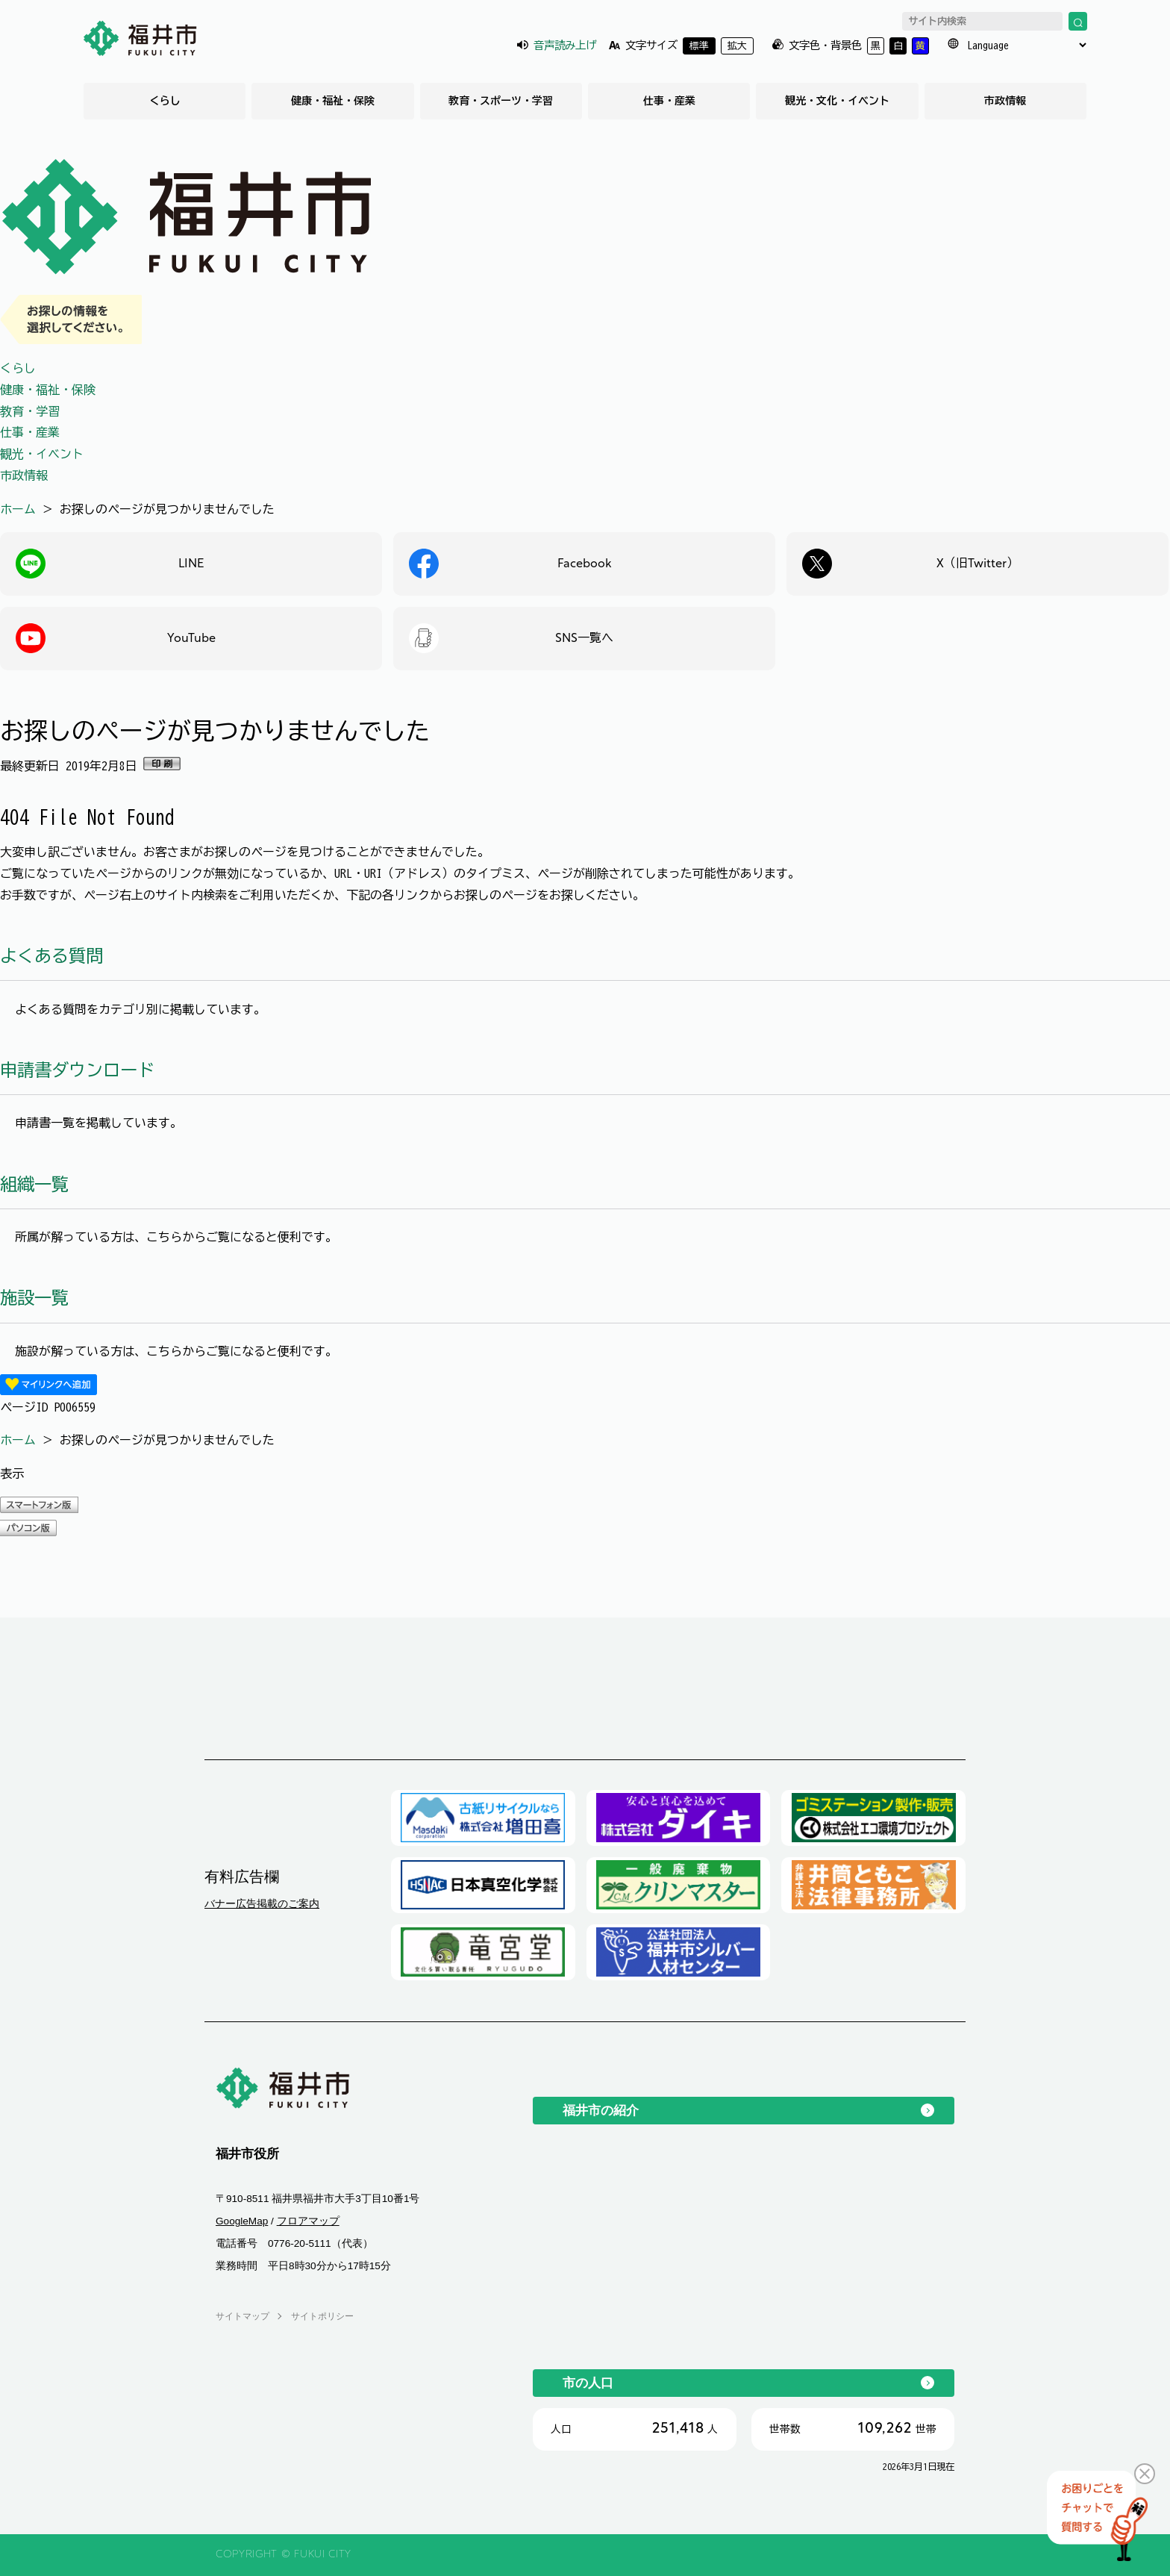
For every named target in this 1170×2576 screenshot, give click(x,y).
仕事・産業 (669, 101)
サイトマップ (242, 2316)
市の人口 (588, 2382)
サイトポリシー (322, 2316)
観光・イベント (42, 454)
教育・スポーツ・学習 (500, 101)
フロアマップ (308, 2221)
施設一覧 (34, 1297)
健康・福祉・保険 (333, 101)
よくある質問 (51, 955)
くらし (165, 101)
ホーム (18, 509)
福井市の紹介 (601, 2110)
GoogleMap (242, 2221)
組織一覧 (34, 1184)
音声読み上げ (565, 45)
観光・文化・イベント (837, 101)
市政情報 (1005, 101)
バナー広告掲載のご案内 (261, 1903)
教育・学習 (30, 411)
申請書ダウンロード (77, 1070)
